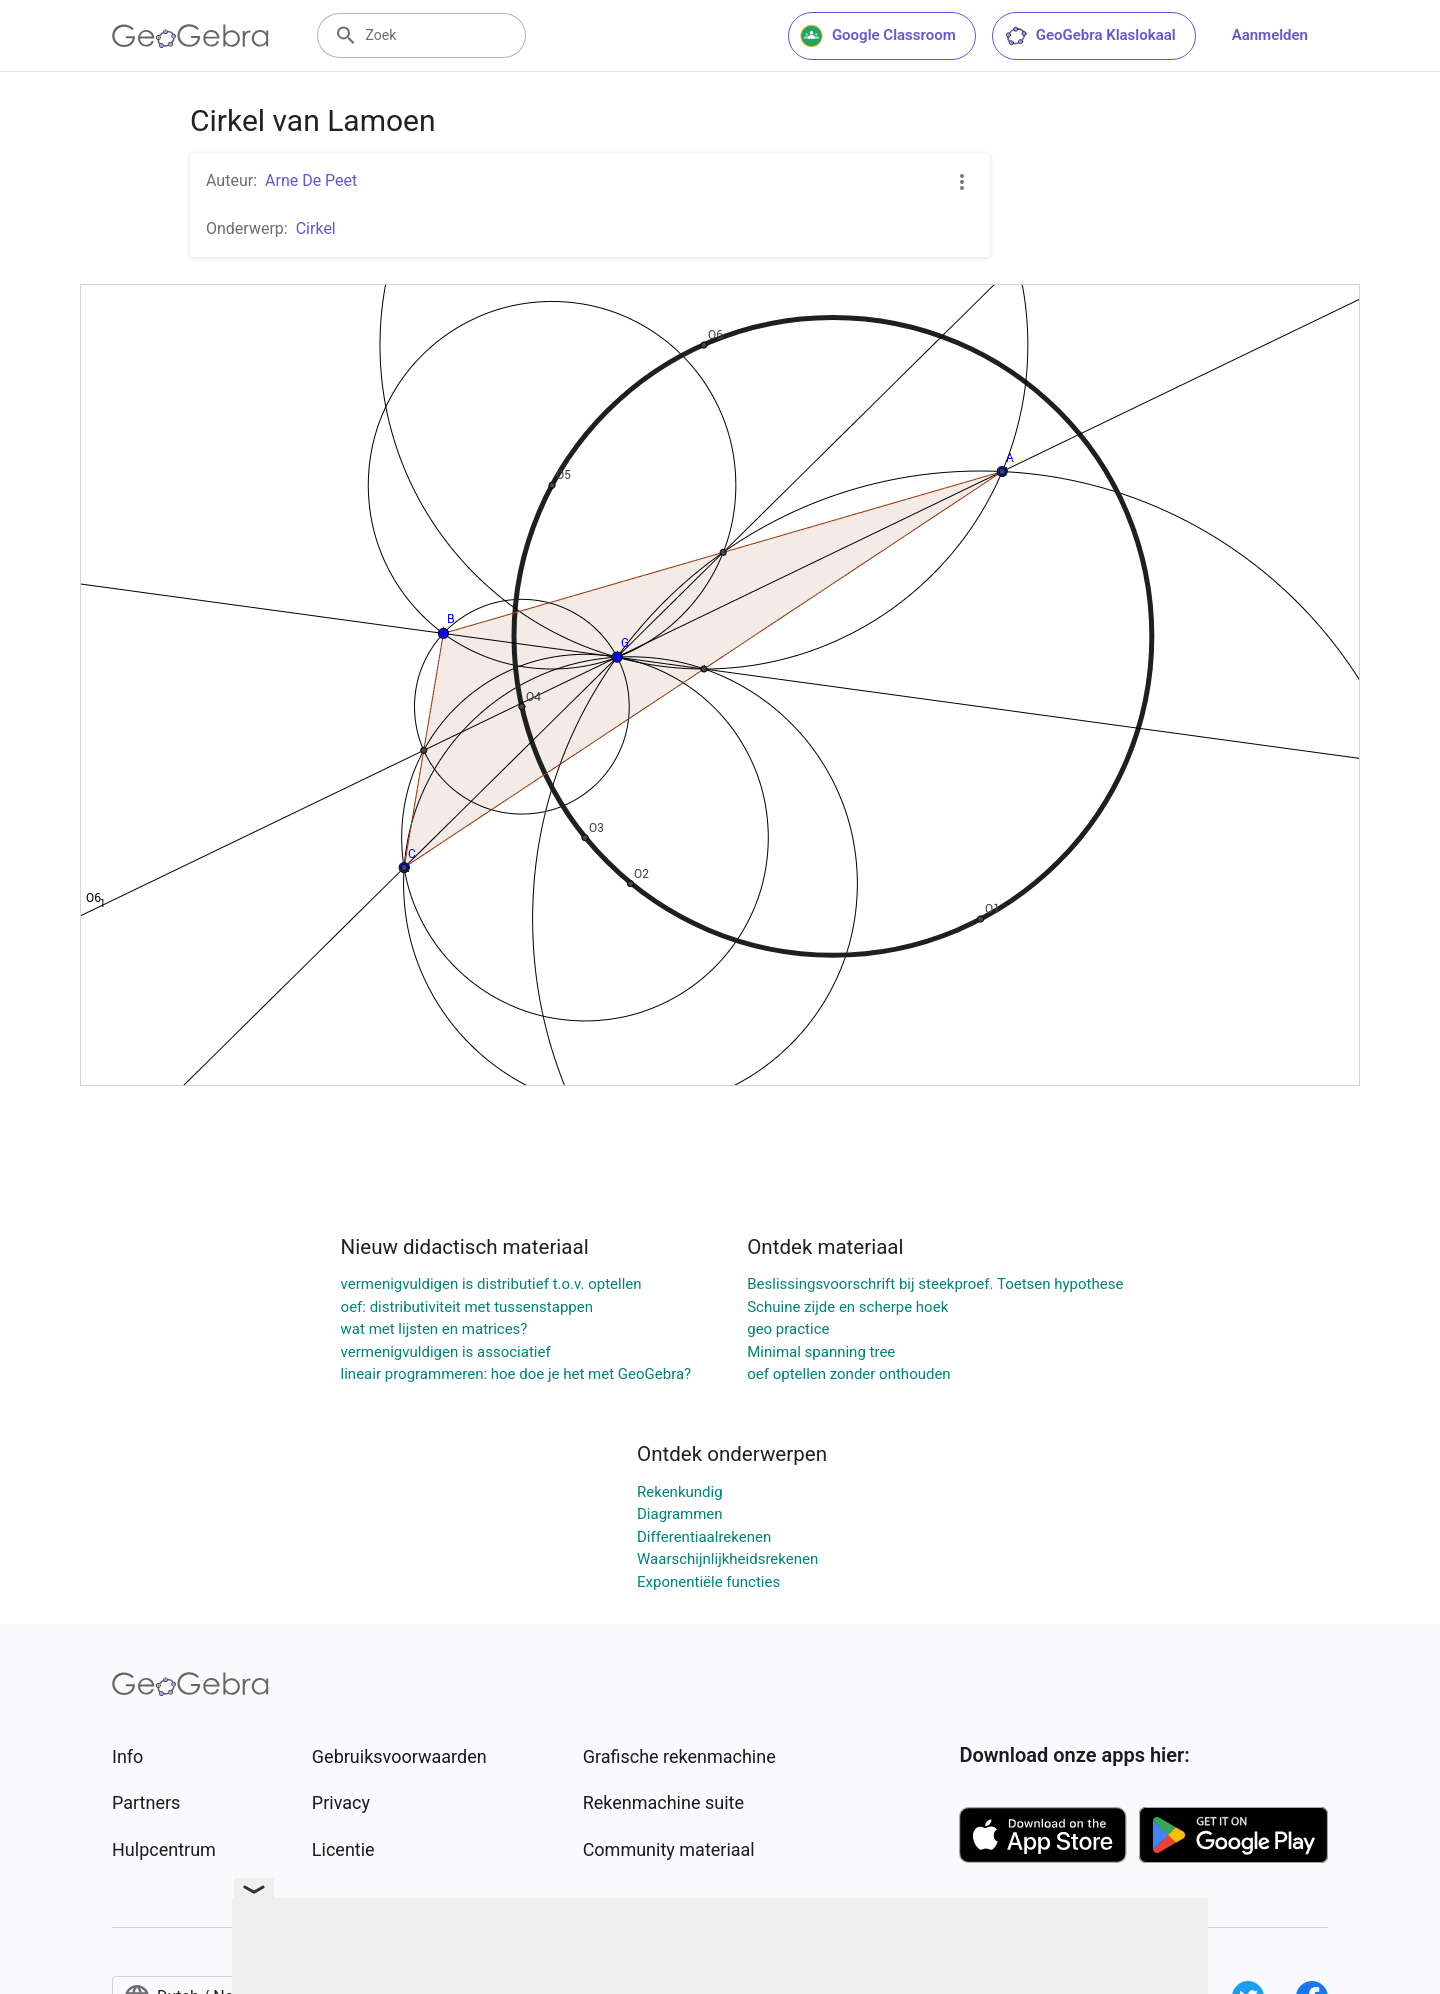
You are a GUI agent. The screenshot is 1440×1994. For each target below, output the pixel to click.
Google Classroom (878, 36)
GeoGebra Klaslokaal (1090, 36)
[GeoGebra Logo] (190, 36)
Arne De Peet (311, 180)
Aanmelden (1270, 35)
